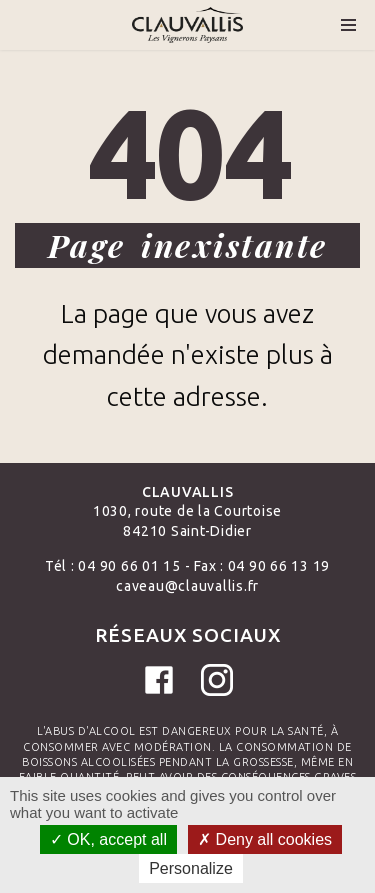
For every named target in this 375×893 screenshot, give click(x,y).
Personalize (191, 868)
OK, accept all (108, 839)
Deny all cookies (265, 839)
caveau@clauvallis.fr (187, 586)
